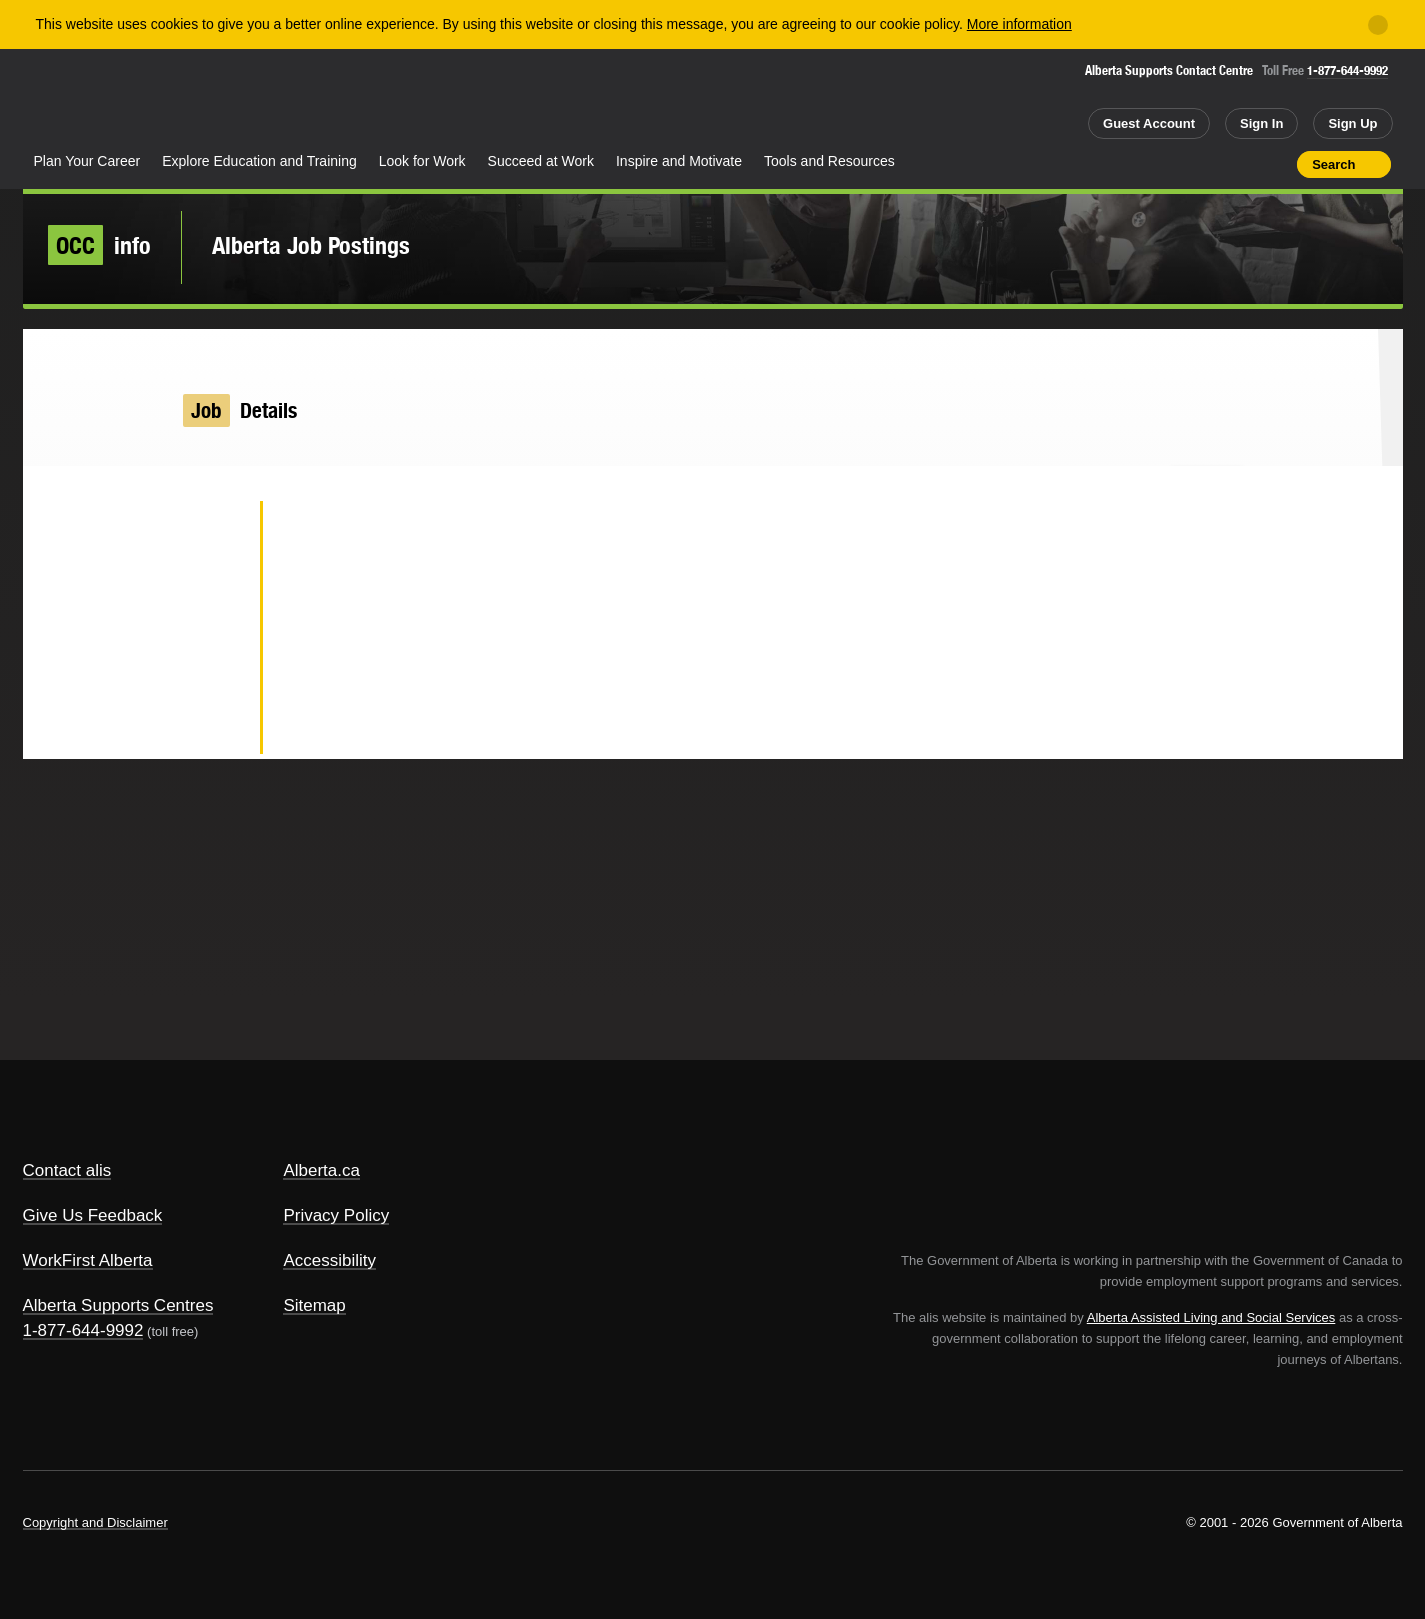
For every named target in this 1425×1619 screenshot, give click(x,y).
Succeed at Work (541, 161)
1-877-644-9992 (1347, 70)
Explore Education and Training (259, 161)
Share (1169, 164)
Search (1333, 164)
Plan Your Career (87, 161)
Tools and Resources (829, 161)
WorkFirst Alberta (88, 1260)
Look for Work (422, 161)
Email (212, 726)
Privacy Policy (336, 1215)
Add (1204, 164)
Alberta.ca (321, 1170)
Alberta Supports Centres (118, 1305)
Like (1240, 163)
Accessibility (329, 1260)
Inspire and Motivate (679, 161)
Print (1275, 164)
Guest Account (1149, 123)
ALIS (237, 98)
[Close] (1378, 25)
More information (1019, 24)
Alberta (102, 101)
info (99, 245)
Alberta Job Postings (311, 245)
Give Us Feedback (93, 1215)
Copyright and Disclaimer (95, 1522)
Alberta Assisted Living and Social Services (1211, 1317)
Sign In (1261, 123)
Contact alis (67, 1170)
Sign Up (1352, 123)
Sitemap (314, 1305)
